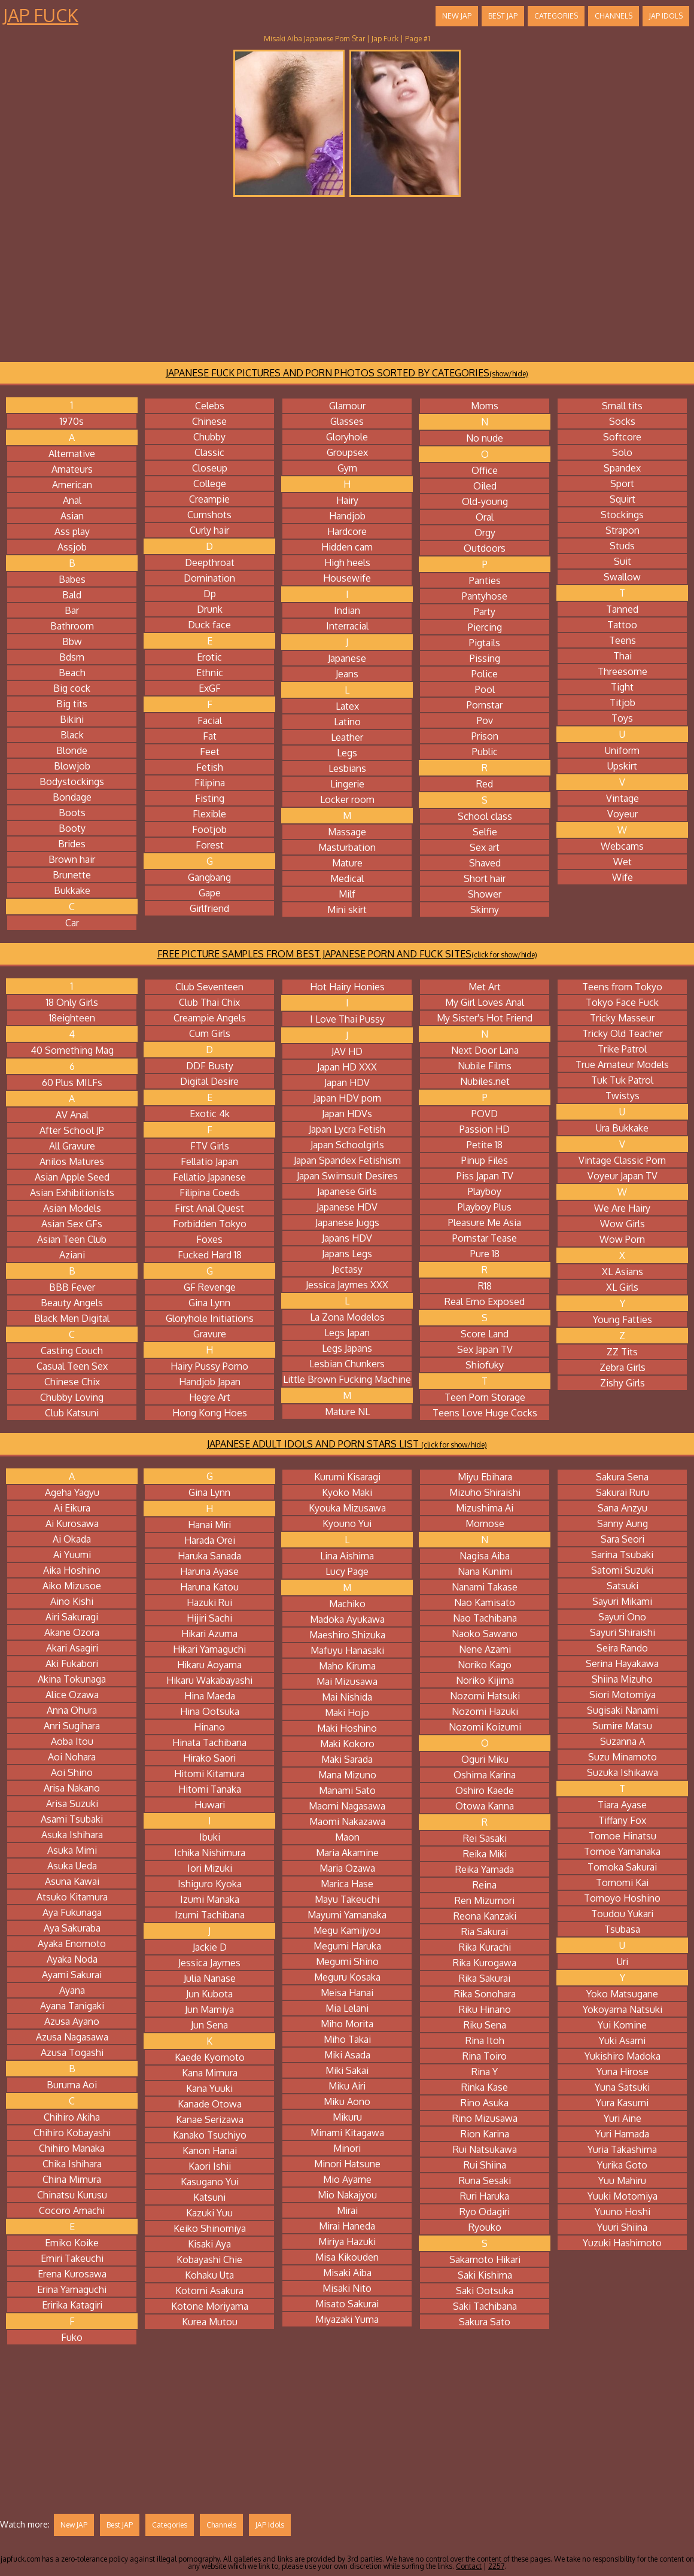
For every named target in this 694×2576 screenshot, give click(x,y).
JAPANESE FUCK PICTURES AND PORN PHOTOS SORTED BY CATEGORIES (347, 373)
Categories (556, 15)
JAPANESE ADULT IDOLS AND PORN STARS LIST (347, 1444)
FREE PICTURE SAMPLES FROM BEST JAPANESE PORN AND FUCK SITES (347, 954)
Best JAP (503, 15)
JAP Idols (666, 15)
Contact (469, 2566)
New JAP (456, 15)
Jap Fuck (40, 15)
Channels (613, 15)
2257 (496, 2566)
